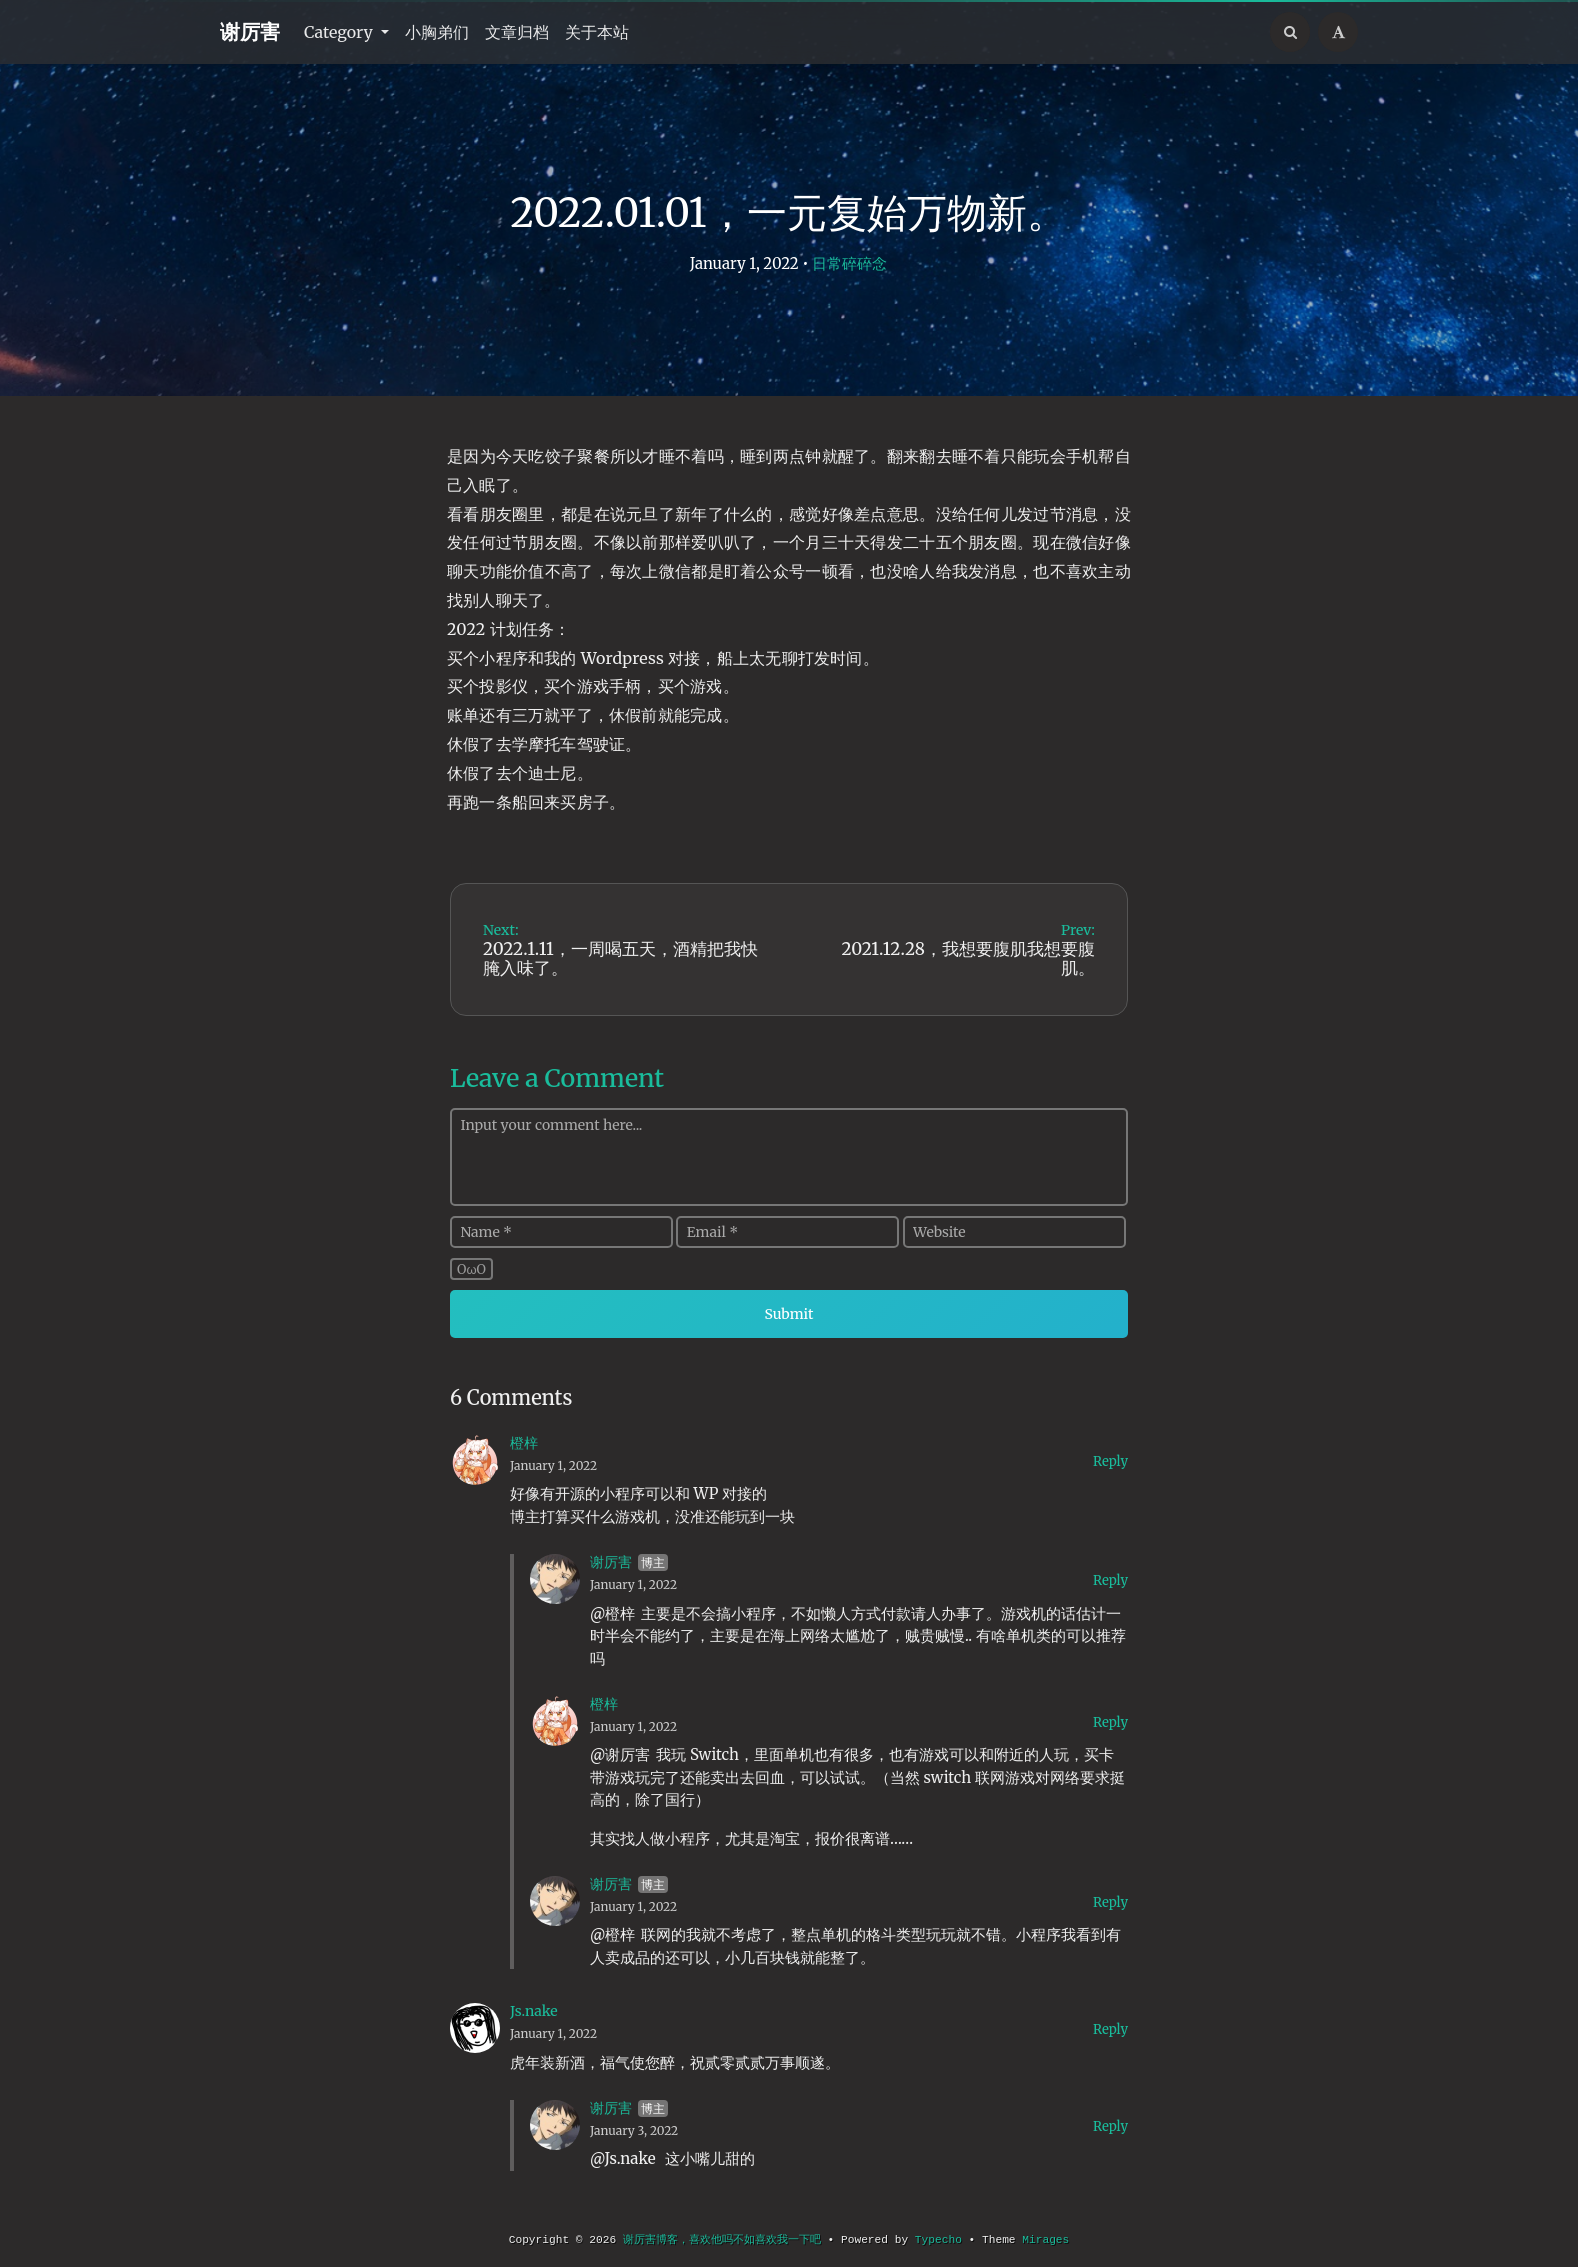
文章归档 (517, 32)
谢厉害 (250, 31)
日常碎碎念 (849, 263)
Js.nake (534, 2011)
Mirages (1045, 2240)
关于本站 (597, 32)
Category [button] (340, 32)
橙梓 (524, 1443)
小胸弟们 (437, 32)
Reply (1110, 1461)
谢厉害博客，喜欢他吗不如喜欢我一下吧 (722, 2240)
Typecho (938, 2240)
